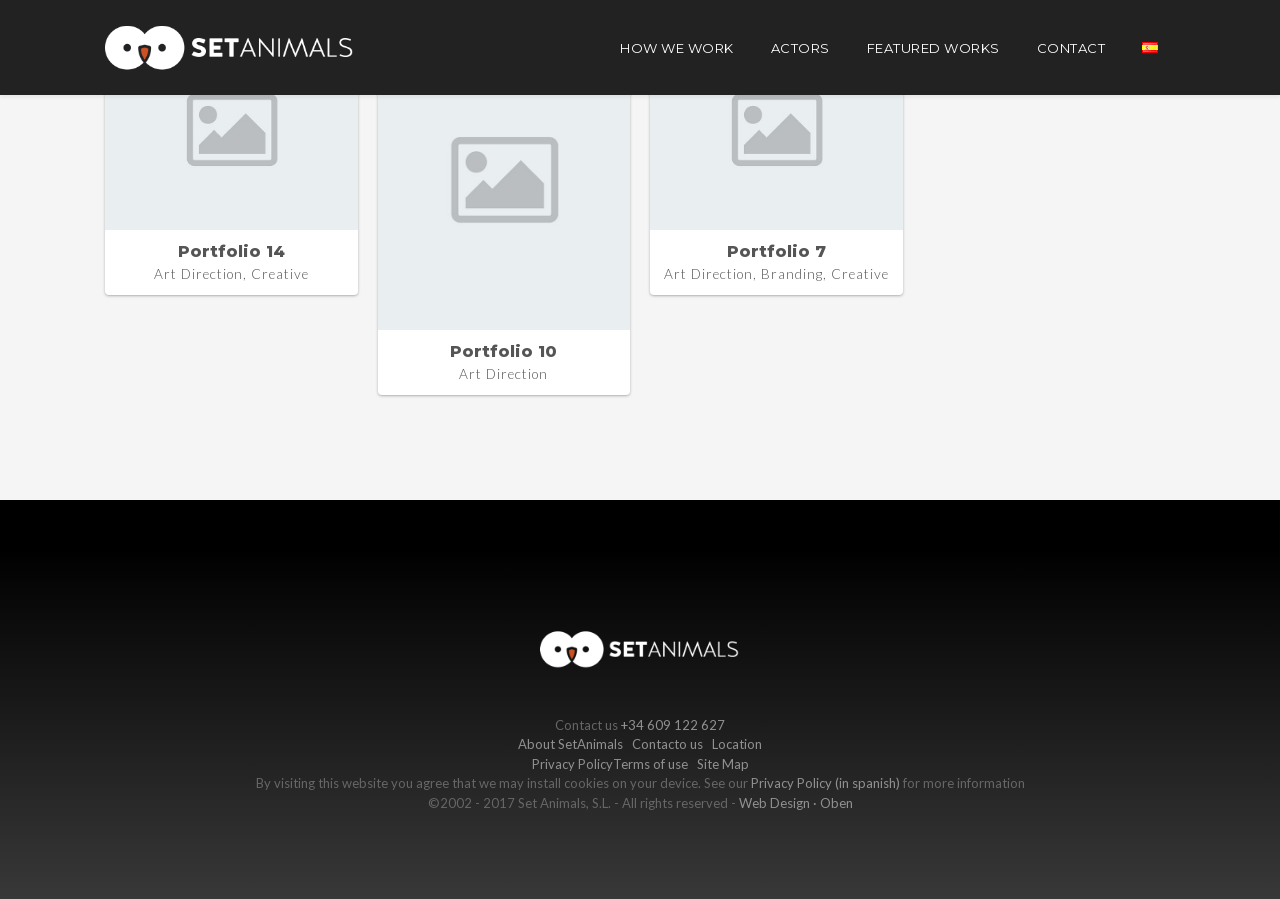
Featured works (933, 48)
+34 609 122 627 (673, 725)
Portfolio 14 (231, 251)
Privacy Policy (572, 764)
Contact (1071, 48)
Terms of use (650, 764)
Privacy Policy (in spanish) (825, 783)
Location (737, 744)
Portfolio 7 (776, 251)
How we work (677, 48)
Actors (800, 48)
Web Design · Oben (796, 803)
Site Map (723, 764)
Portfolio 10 (503, 351)
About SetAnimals (570, 744)
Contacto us (667, 744)
